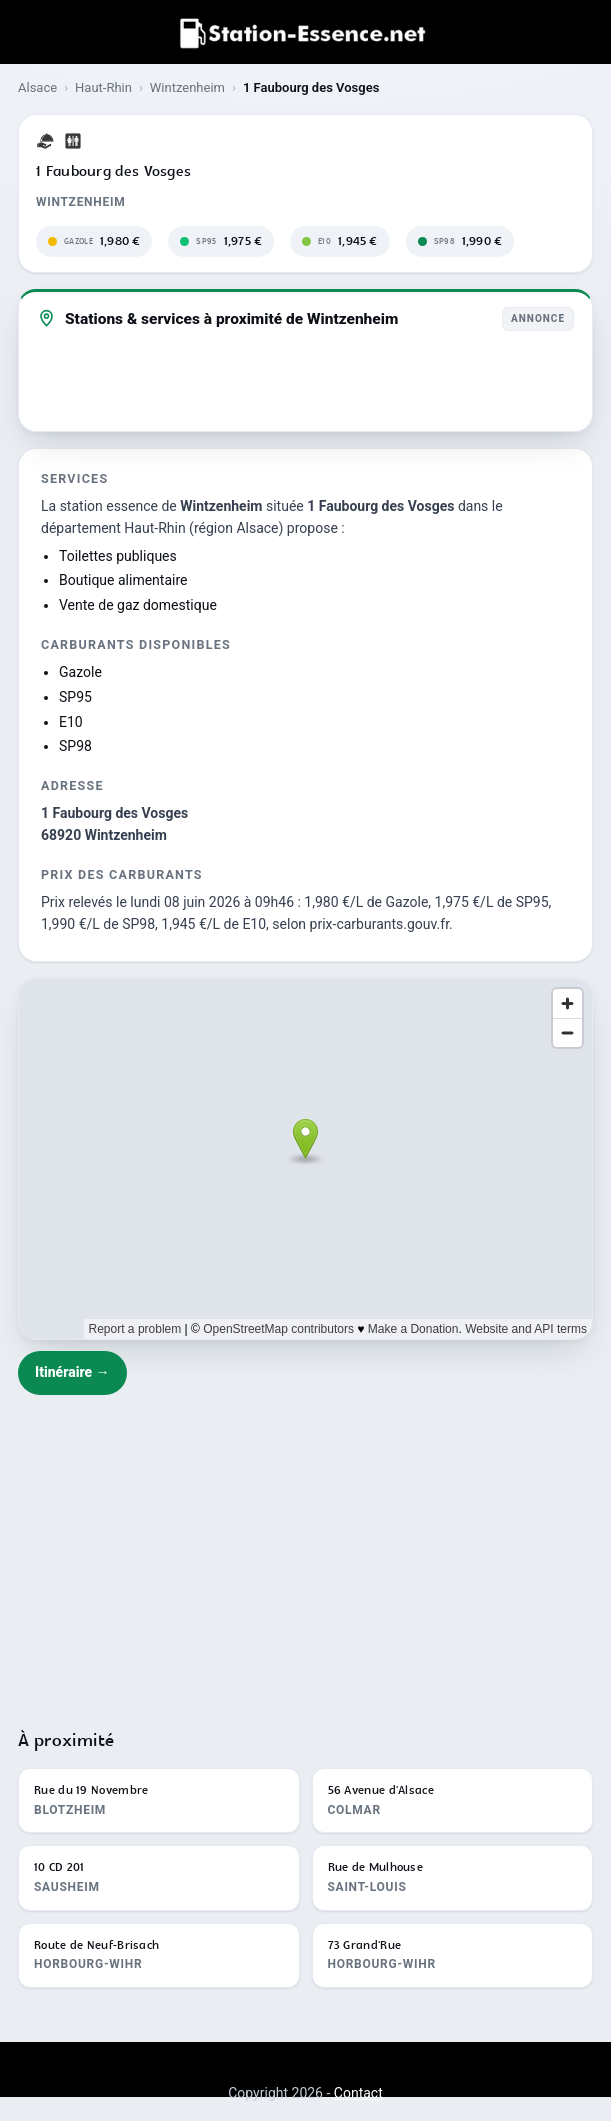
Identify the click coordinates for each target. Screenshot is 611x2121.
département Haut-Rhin (113, 528)
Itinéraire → (72, 1372)
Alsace (37, 87)
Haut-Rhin (103, 87)
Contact (358, 2093)
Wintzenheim (187, 87)
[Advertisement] (305, 1553)
